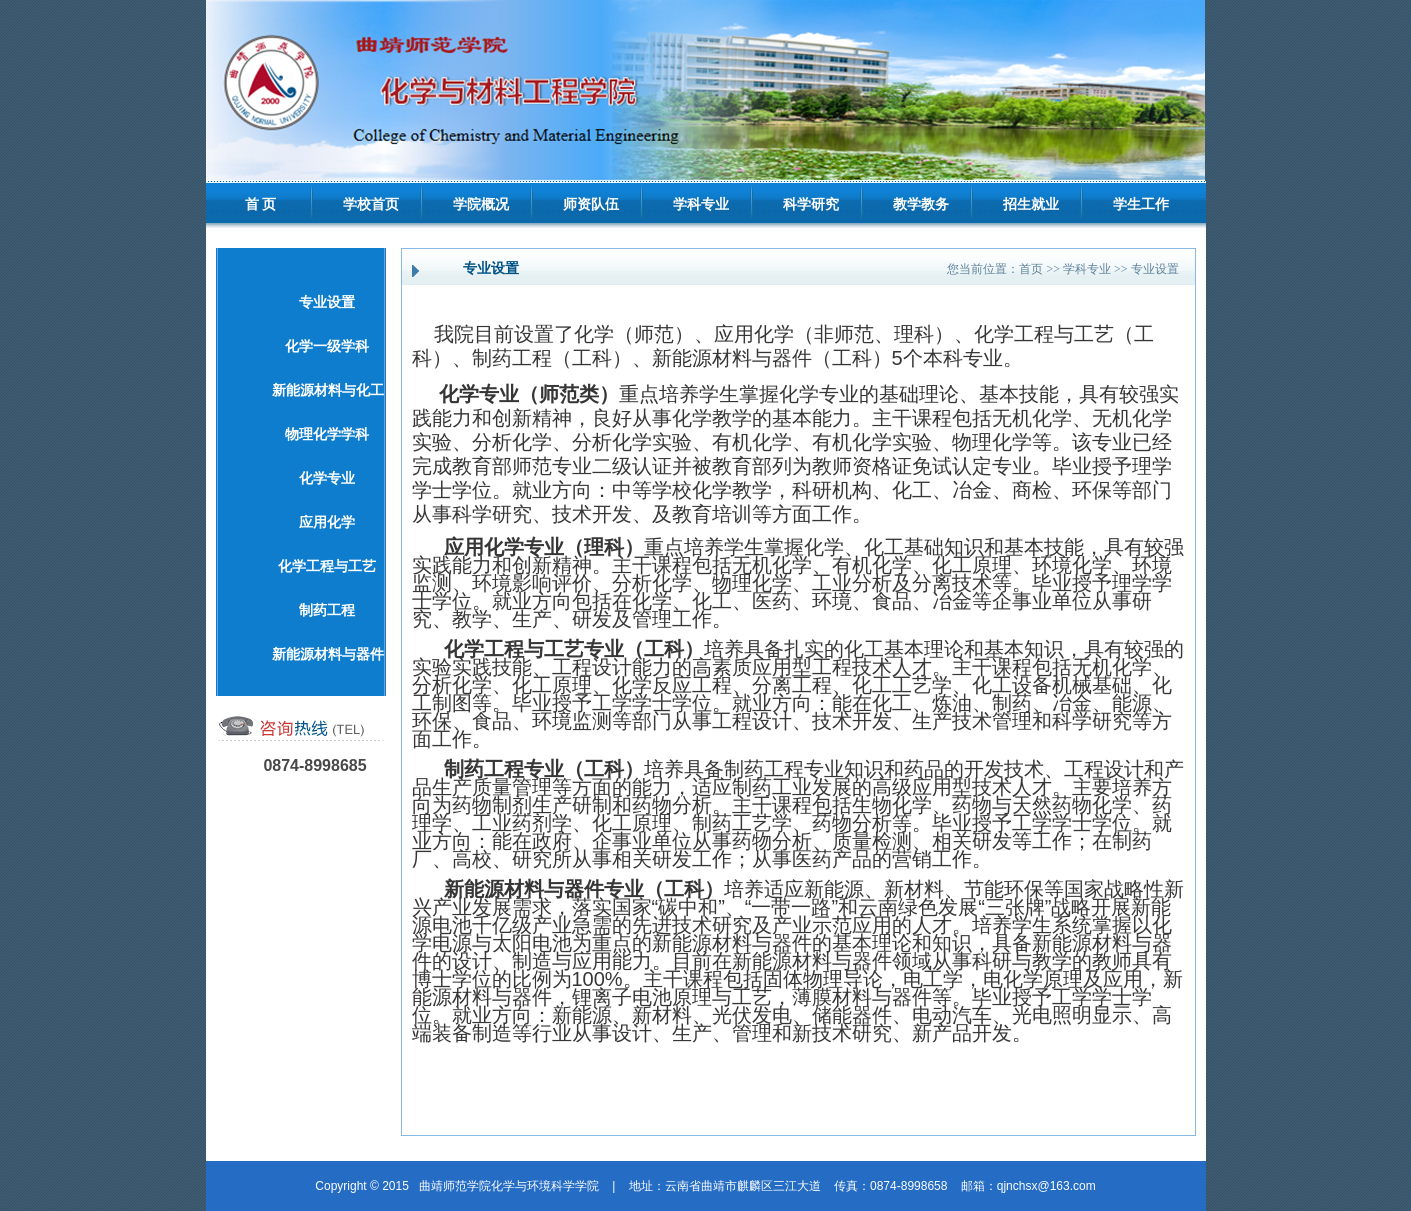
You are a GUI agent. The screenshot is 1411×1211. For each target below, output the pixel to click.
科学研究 (811, 204)
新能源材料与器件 (328, 654)
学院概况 (481, 204)
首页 (1031, 269)
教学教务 (921, 204)
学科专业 (701, 204)
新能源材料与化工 (328, 390)
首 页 (261, 204)
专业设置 (327, 302)
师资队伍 (591, 204)
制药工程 (327, 610)
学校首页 (371, 204)
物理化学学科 (327, 434)
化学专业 (327, 478)
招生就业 (1031, 204)
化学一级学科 (327, 346)
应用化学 (327, 522)
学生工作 (1141, 204)
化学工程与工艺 (327, 566)
